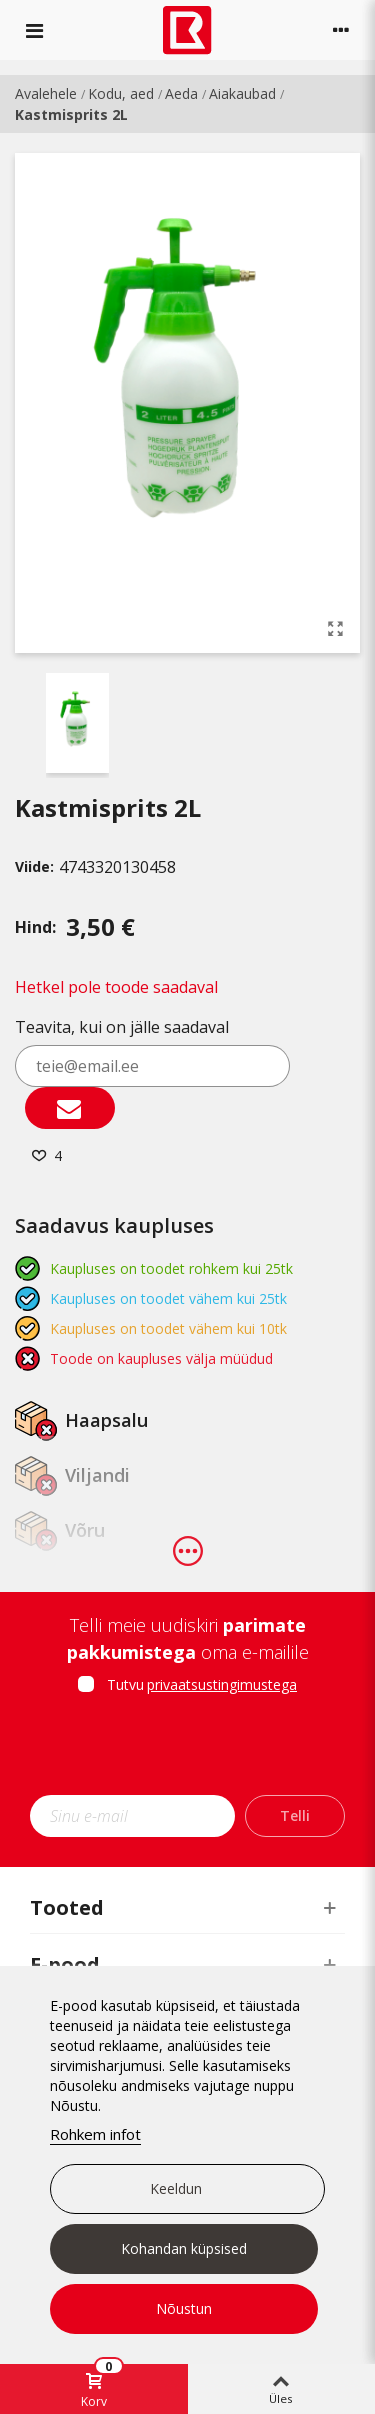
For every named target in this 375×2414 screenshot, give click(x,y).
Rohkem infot (95, 2134)
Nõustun (184, 2308)
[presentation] (197, 1751)
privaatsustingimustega (222, 1684)
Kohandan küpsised (184, 2248)
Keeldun (176, 2188)
